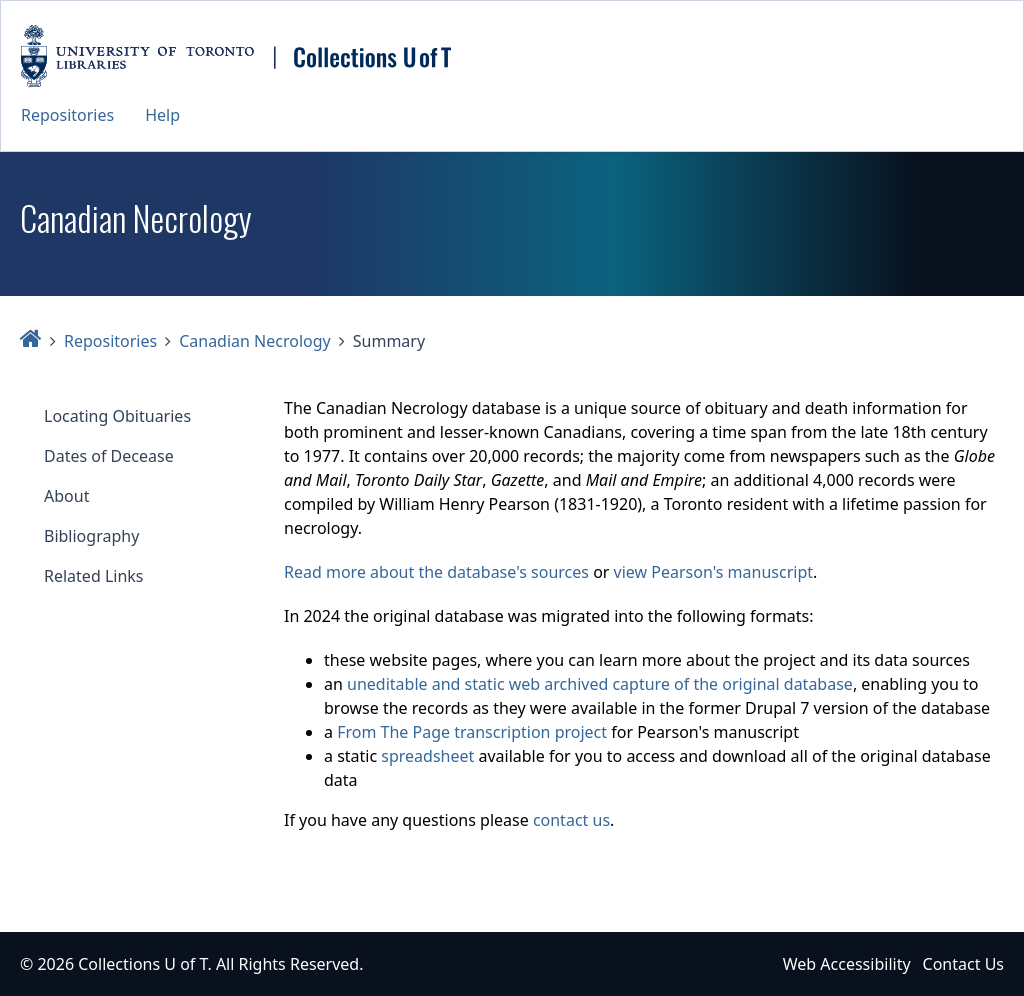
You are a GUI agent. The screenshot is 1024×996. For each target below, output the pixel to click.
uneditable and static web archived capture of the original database (600, 684)
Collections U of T (142, 964)
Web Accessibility (847, 964)
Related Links (94, 576)
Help (162, 115)
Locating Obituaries (117, 416)
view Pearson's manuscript (713, 572)
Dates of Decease (109, 456)
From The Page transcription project (472, 732)
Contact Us (963, 964)
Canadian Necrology (255, 341)
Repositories (67, 115)
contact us (571, 820)
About (66, 496)
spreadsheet (427, 756)
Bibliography (91, 536)
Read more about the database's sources (436, 572)
